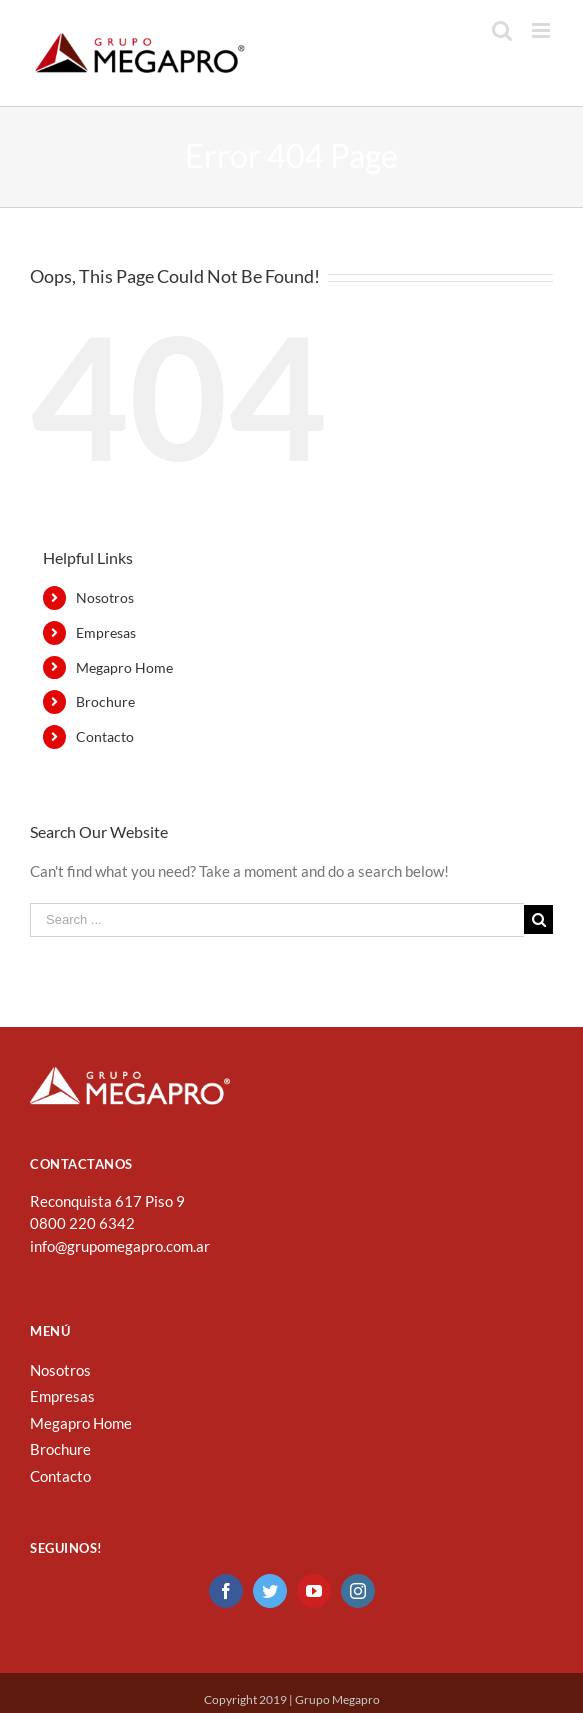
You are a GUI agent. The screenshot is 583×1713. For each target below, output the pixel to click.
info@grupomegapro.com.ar (120, 1246)
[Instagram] (358, 1591)
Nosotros (105, 597)
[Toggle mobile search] (502, 30)
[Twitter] (270, 1591)
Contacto (105, 736)
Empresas (106, 632)
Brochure (105, 701)
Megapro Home (124, 667)
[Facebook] (226, 1591)
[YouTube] (314, 1591)
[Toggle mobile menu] (542, 30)
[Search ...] (277, 920)
